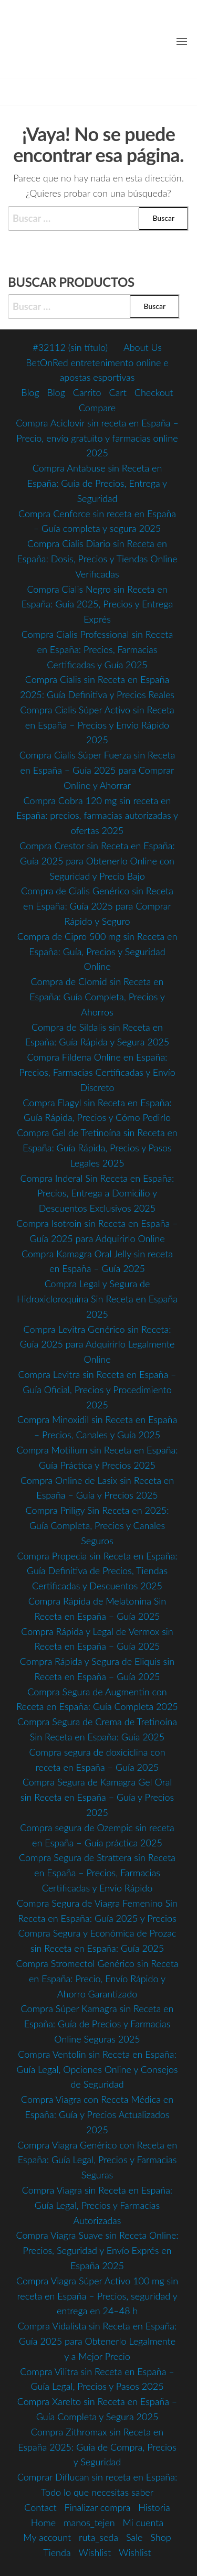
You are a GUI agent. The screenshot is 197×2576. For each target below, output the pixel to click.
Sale (134, 2537)
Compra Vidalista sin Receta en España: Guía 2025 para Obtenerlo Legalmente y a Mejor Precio (97, 2341)
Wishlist (95, 2552)
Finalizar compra (98, 2507)
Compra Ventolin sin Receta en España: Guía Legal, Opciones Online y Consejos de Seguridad (97, 2069)
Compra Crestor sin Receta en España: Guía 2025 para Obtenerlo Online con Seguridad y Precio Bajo (97, 861)
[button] (182, 41)
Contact (40, 2507)
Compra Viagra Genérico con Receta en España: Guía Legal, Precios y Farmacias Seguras (97, 2160)
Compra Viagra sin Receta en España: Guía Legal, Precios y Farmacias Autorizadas (97, 2205)
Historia (154, 2507)
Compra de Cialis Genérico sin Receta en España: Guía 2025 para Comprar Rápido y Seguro (97, 906)
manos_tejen (89, 2522)
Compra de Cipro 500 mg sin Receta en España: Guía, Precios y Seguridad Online (97, 951)
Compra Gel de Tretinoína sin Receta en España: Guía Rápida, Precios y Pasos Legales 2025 (97, 1148)
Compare (97, 407)
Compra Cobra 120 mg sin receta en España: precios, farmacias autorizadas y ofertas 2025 (97, 816)
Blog (30, 392)
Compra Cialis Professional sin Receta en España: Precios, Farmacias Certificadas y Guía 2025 (97, 649)
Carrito (87, 392)
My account (47, 2537)
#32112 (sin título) (70, 347)
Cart (117, 392)
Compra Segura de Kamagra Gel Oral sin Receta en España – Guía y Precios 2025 (97, 1797)
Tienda (56, 2552)
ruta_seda (98, 2537)
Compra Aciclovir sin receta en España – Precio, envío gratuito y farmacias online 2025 (97, 438)
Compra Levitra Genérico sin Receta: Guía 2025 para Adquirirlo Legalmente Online (97, 1344)
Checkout (153, 392)
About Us (142, 347)
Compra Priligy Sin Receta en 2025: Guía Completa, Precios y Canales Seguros (97, 1525)
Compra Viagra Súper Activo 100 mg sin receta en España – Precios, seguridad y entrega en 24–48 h (97, 2296)
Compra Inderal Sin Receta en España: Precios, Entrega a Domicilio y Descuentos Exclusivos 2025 (97, 1193)
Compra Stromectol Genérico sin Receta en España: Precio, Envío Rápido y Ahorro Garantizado (97, 1979)
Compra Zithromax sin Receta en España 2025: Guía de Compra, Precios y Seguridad (97, 2447)
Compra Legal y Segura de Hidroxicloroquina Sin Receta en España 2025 (97, 1299)
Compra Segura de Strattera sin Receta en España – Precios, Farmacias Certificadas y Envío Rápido (97, 1873)
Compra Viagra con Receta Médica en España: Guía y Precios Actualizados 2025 (97, 2114)
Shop (160, 2537)
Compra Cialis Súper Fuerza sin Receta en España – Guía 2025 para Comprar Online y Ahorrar (97, 770)
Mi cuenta (143, 2522)
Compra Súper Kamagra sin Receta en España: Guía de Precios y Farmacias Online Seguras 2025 (97, 2024)
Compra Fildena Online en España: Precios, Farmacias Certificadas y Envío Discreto (97, 1072)
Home (43, 2522)
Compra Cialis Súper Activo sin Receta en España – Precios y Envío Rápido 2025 (97, 725)
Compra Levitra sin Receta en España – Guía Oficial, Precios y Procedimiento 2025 (97, 1389)
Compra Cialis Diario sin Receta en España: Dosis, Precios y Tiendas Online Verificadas (97, 559)
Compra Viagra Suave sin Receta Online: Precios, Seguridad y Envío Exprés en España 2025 (97, 2250)
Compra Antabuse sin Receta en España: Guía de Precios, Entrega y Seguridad (97, 483)
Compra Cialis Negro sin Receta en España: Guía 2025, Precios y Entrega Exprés (97, 604)
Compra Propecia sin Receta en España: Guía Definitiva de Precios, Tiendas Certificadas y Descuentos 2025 (97, 1571)
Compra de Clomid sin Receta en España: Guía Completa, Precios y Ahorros (97, 997)
